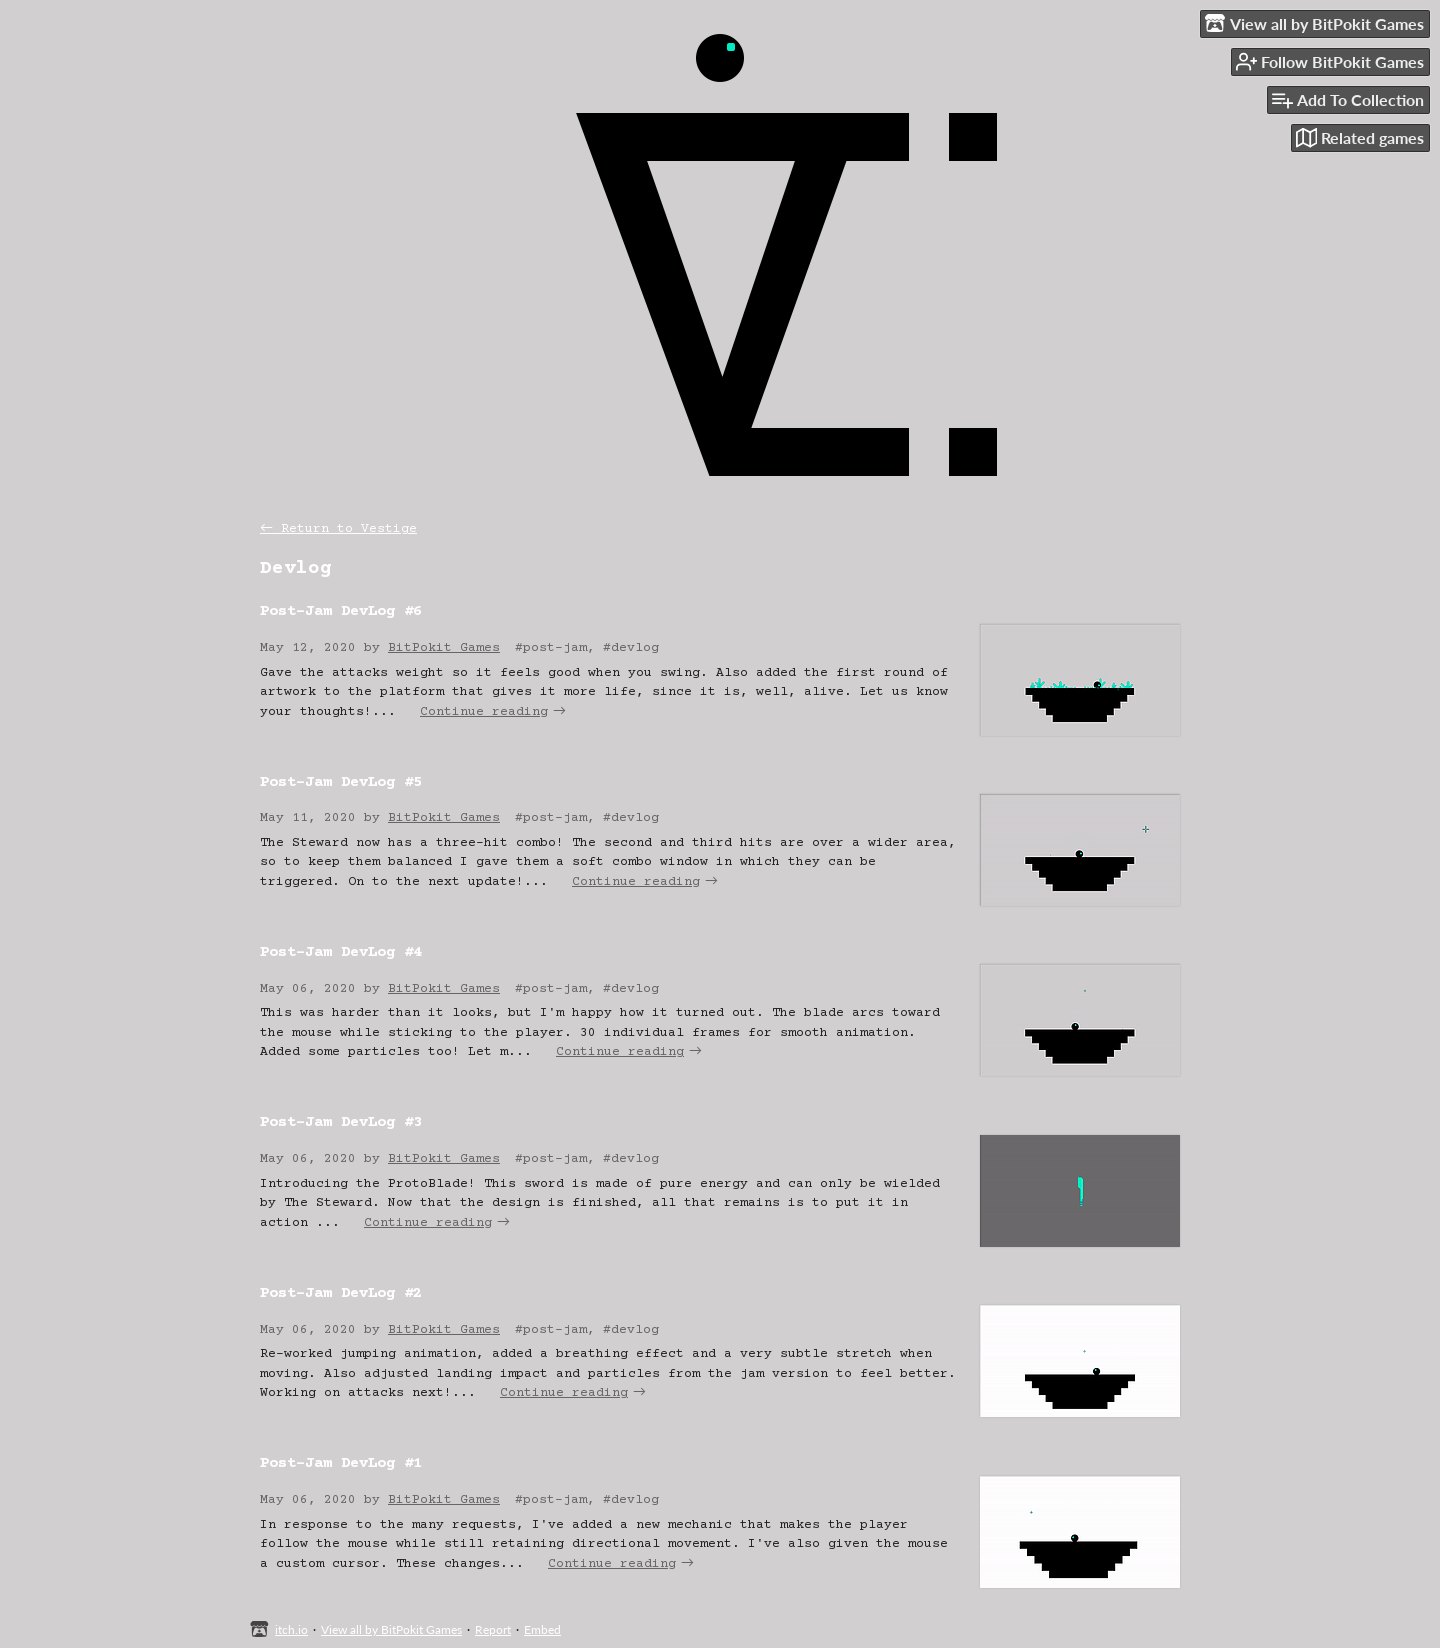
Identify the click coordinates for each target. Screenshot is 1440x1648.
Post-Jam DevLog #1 (341, 1463)
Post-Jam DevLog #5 (341, 782)
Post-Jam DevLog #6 (341, 611)
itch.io (291, 1629)
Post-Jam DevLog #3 (341, 1122)
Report (493, 1629)
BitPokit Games (444, 648)
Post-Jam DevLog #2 (341, 1293)
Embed (542, 1629)
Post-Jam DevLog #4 (341, 952)
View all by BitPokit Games (391, 1629)
